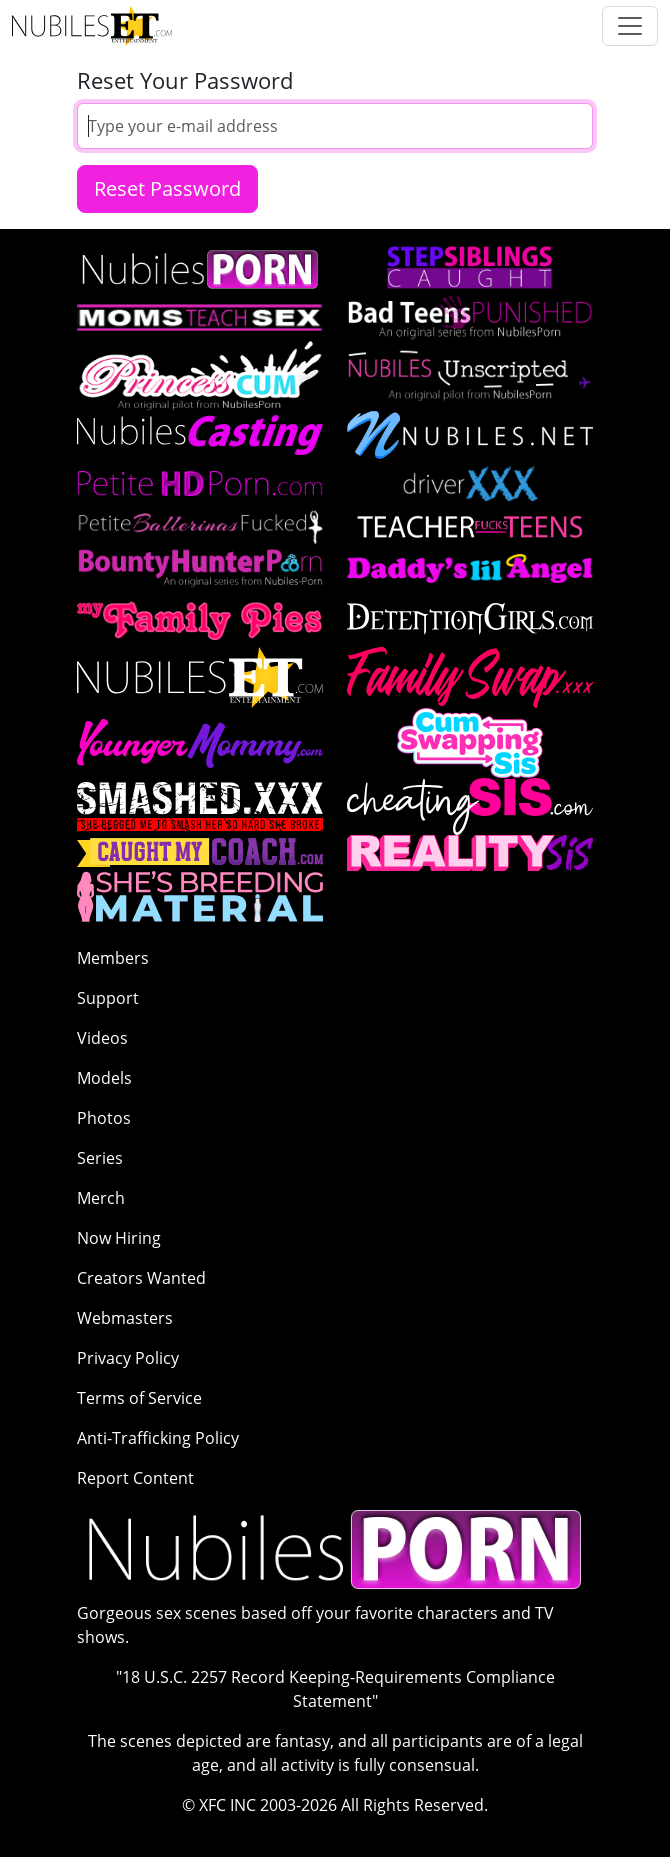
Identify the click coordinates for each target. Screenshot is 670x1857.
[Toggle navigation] (630, 26)
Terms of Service (139, 1398)
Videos (102, 1038)
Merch (101, 1198)
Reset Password (167, 188)
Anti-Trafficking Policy (158, 1438)
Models (104, 1078)
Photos (104, 1118)
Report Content (135, 1478)
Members (113, 958)
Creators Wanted (141, 1278)
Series (100, 1158)
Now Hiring (119, 1238)
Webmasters (125, 1318)
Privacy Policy (128, 1358)
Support (108, 998)
